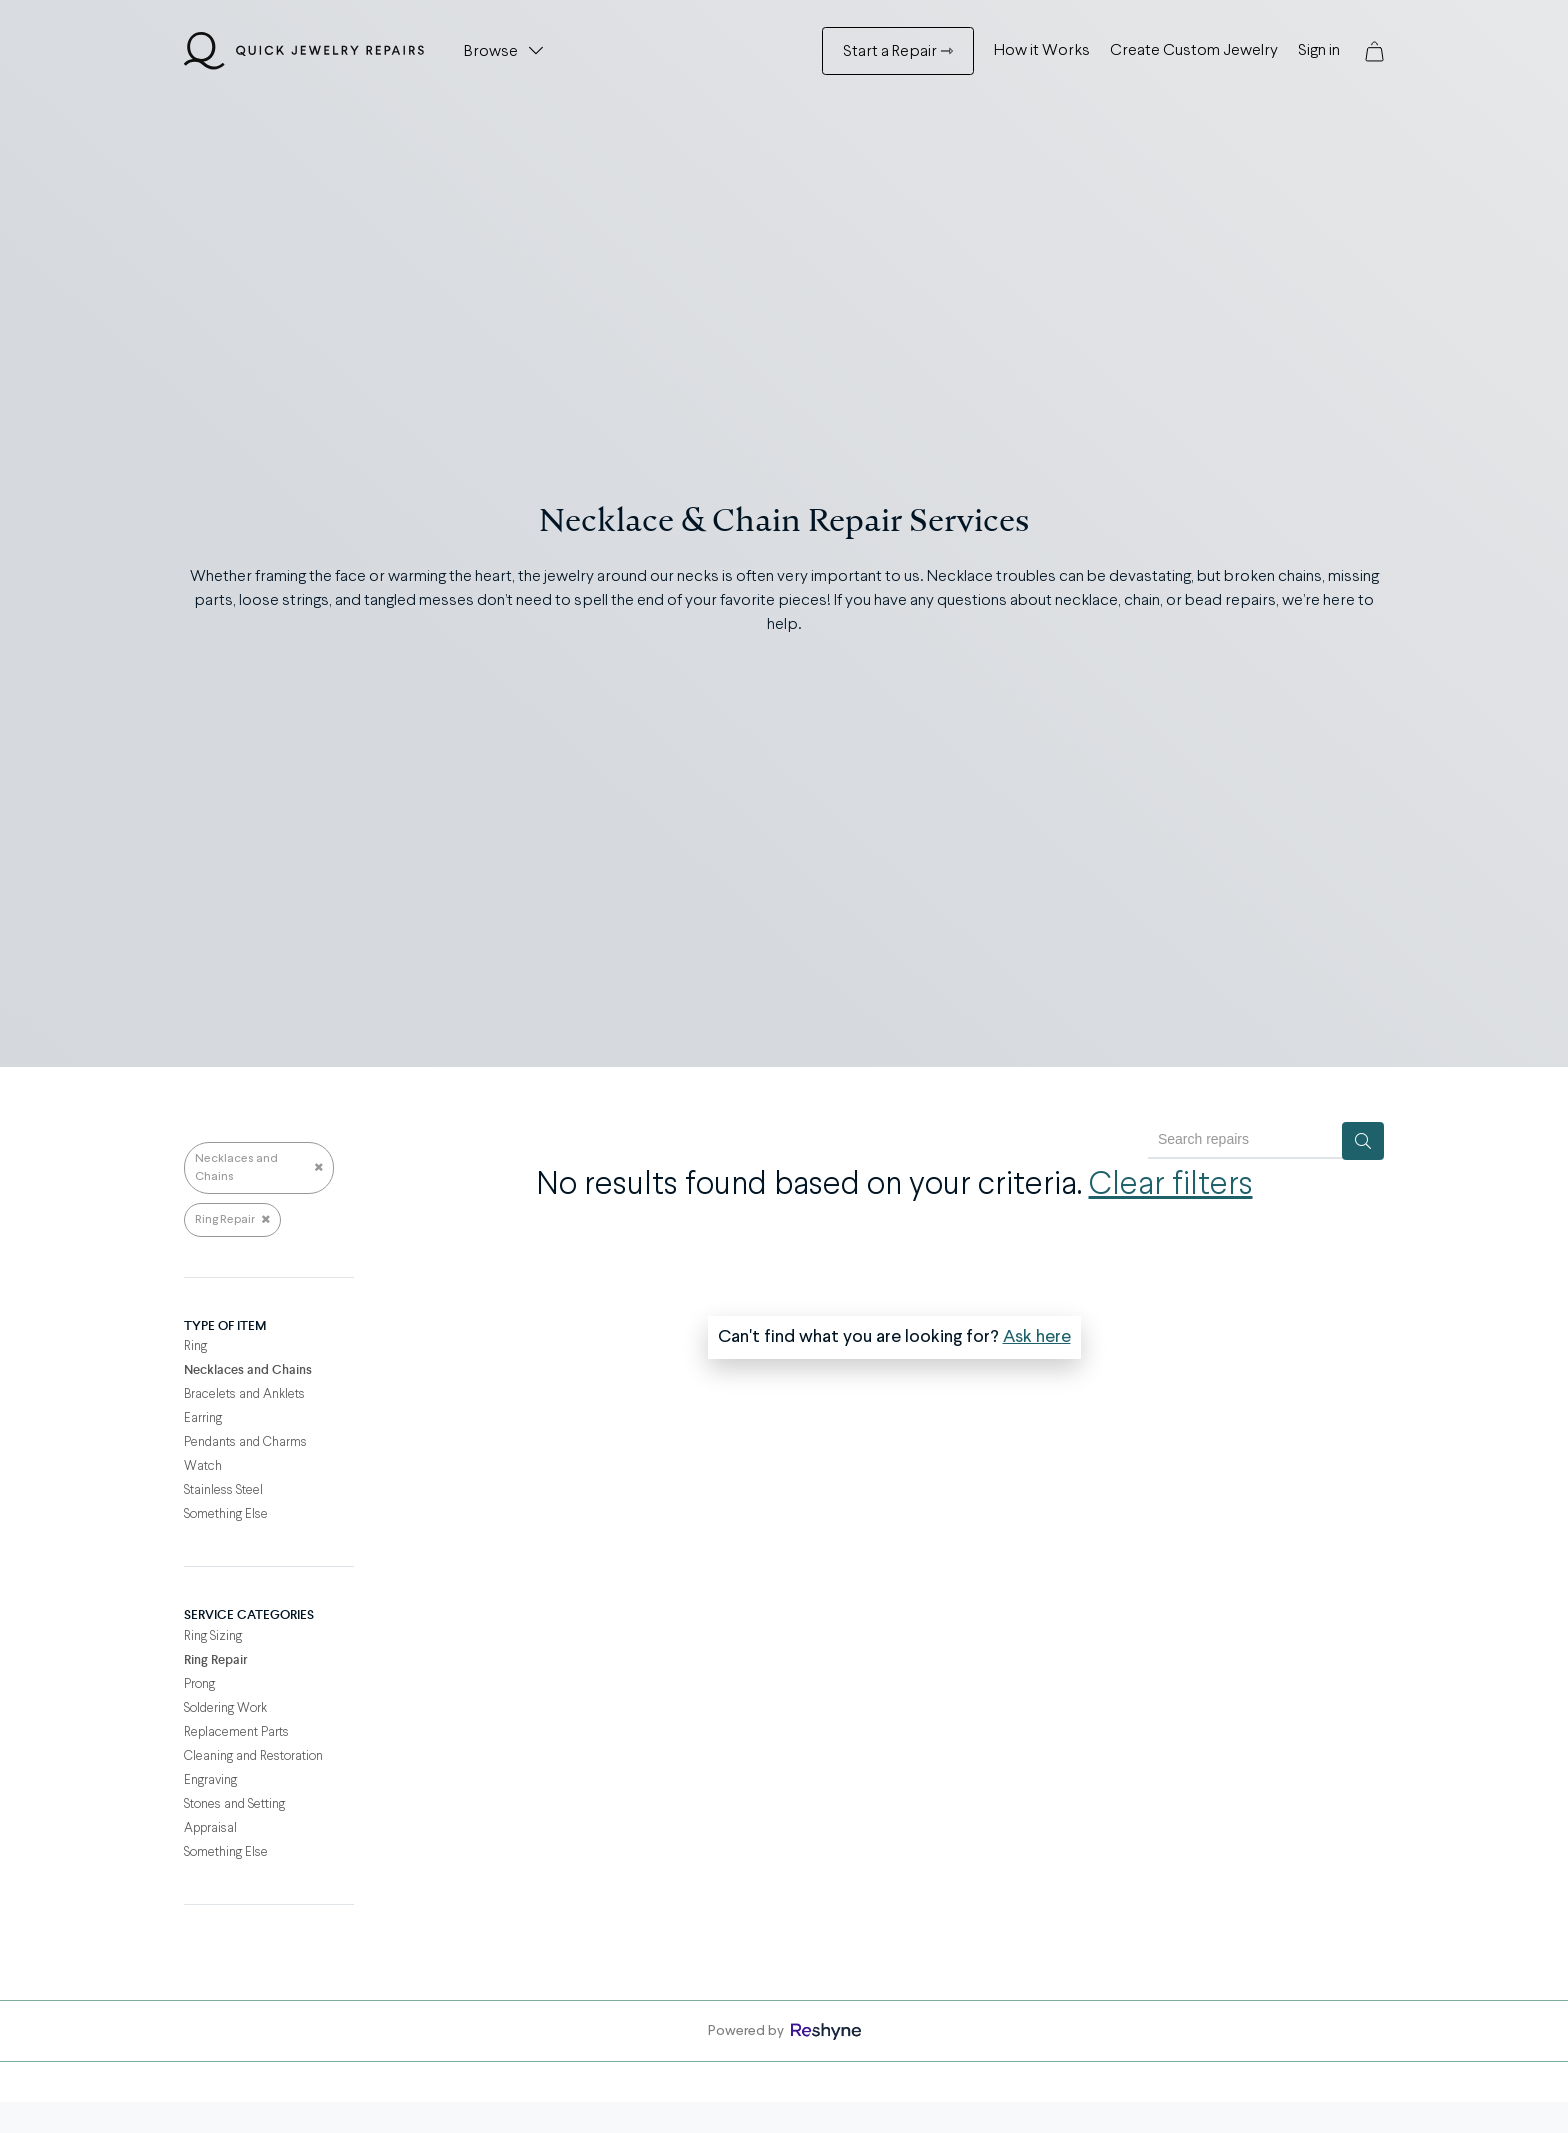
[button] (1374, 51)
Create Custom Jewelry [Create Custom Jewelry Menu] (1194, 51)
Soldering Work (225, 1708)
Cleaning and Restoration (253, 1756)
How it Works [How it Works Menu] (1042, 51)
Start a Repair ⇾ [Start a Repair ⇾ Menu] (898, 52)
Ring (195, 1346)
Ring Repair (232, 1220)
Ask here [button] (1037, 1337)
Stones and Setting (234, 1804)
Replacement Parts (236, 1732)
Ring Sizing (213, 1636)
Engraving (210, 1780)
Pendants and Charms (245, 1442)
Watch (203, 1466)
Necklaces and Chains (259, 1168)
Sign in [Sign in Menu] (1319, 51)
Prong (199, 1684)
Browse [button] (491, 52)
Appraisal (210, 1828)
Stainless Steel (223, 1490)
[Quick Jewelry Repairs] (304, 51)
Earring (203, 1418)
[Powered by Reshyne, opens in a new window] (826, 2031)
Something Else (226, 1514)
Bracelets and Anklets (244, 1394)
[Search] (1363, 1141)
